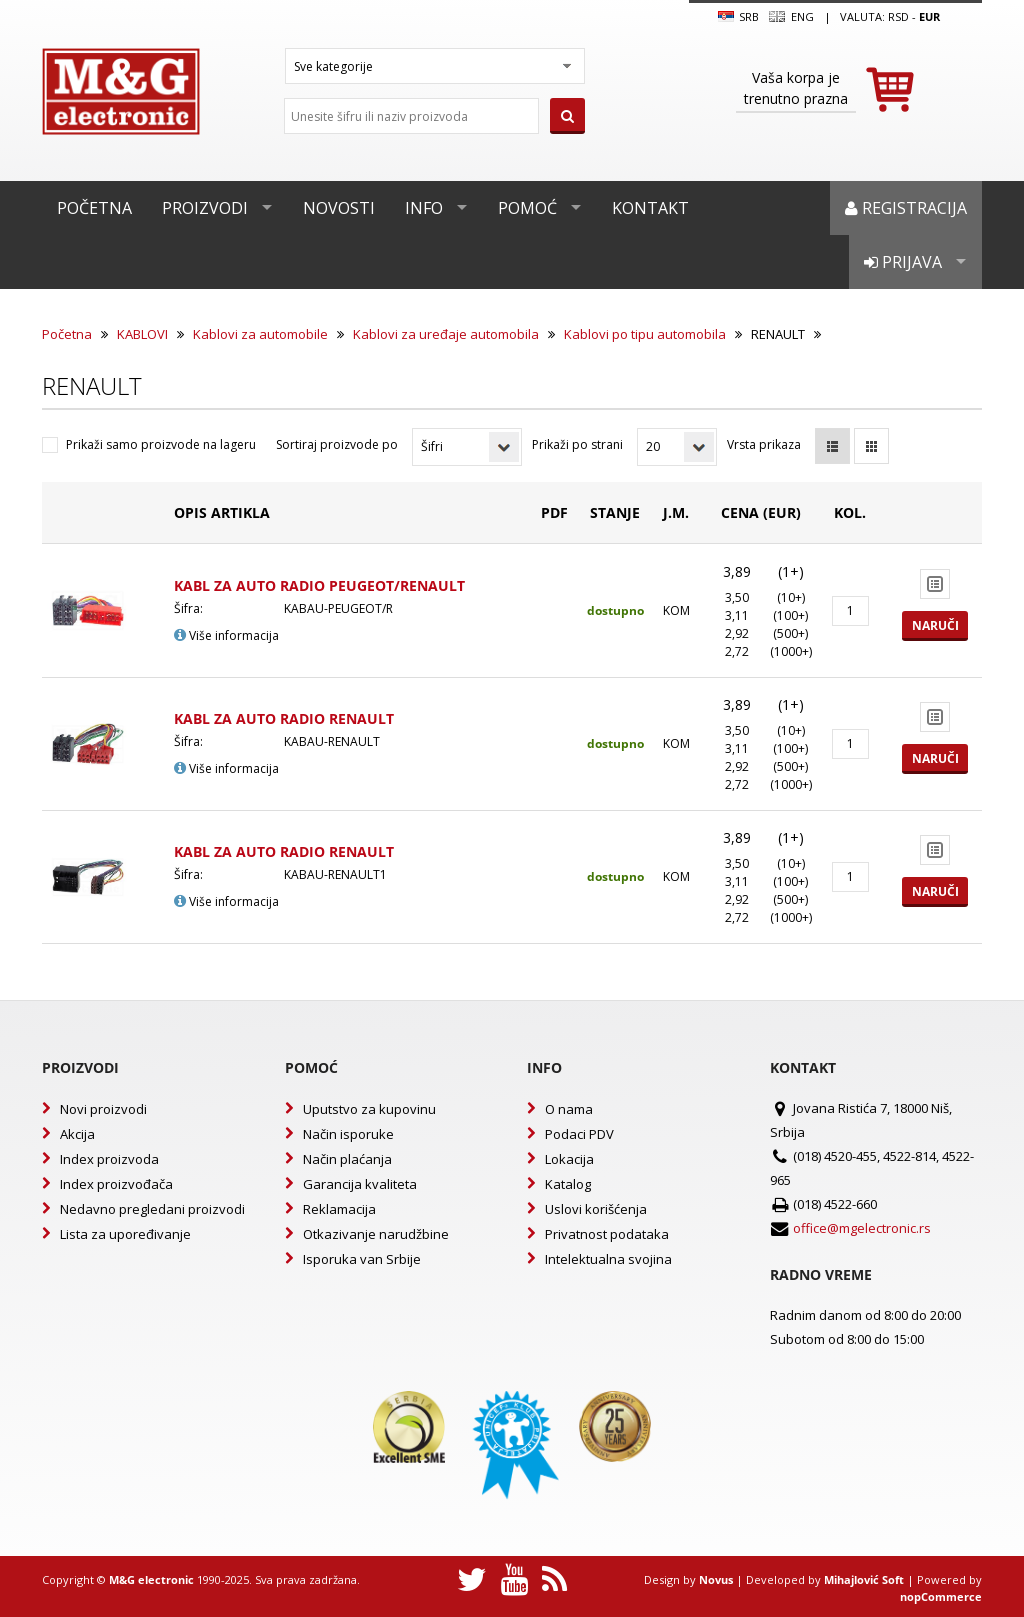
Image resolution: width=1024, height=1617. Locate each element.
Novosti (339, 208)
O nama (569, 1109)
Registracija (906, 208)
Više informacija (226, 635)
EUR (929, 16)
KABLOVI (142, 334)
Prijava (903, 262)
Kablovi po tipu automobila (645, 334)
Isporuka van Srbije (362, 1259)
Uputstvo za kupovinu (369, 1109)
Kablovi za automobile (260, 334)
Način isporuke (348, 1134)
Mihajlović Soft (864, 1579)
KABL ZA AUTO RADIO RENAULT (284, 718)
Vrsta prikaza (764, 444)
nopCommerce (941, 1596)
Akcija (77, 1134)
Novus (716, 1579)
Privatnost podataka (607, 1234)
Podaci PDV (579, 1134)
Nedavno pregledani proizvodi (152, 1209)
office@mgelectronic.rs (862, 1228)
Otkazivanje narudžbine (376, 1234)
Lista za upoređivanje (125, 1234)
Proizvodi (205, 208)
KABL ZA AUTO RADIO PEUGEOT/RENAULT (319, 585)
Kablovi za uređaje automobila (446, 334)
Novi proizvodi (103, 1109)
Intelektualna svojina (608, 1259)
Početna (94, 208)
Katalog (568, 1184)
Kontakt (650, 208)
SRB (738, 17)
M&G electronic (151, 1579)
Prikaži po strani (577, 444)
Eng (791, 17)
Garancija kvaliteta (360, 1184)
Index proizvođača (116, 1184)
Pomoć (527, 208)
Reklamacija (339, 1209)
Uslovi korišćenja (596, 1209)
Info (424, 208)
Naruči (935, 625)
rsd (898, 16)
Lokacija (569, 1159)
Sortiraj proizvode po (337, 444)
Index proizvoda (109, 1159)
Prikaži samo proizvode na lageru (161, 444)
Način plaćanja (347, 1159)
